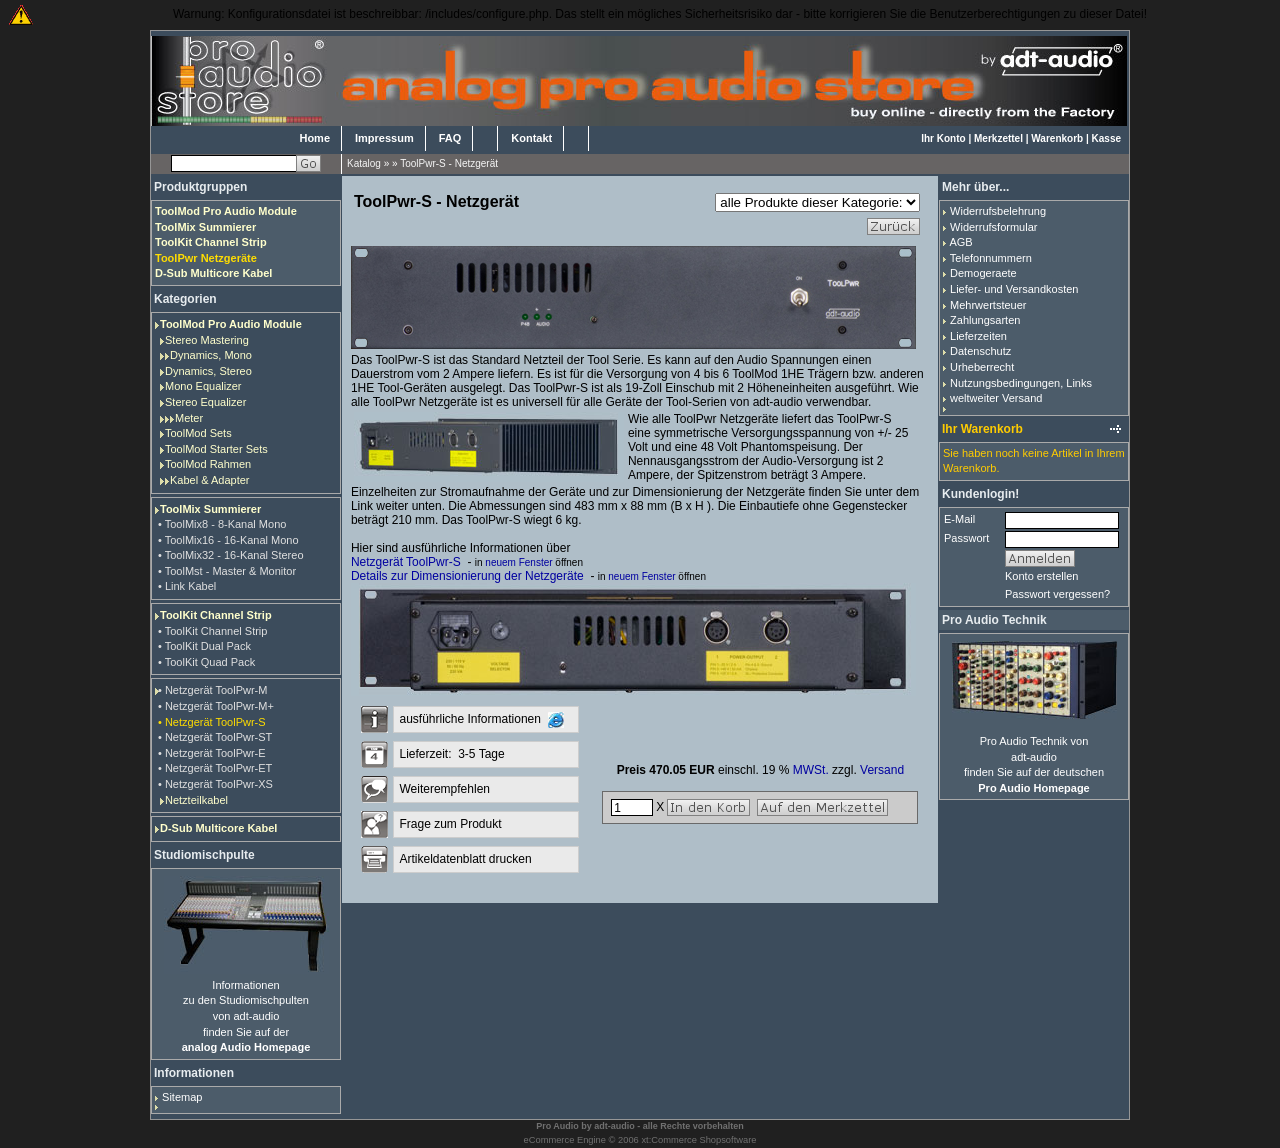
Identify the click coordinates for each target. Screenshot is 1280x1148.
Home (314, 138)
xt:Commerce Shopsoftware (698, 1140)
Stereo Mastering (207, 340)
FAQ (450, 138)
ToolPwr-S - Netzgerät (449, 163)
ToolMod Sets (198, 433)
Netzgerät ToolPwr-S (406, 562)
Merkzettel (998, 138)
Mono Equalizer (203, 386)
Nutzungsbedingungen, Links (1021, 383)
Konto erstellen (1041, 576)
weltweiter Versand (996, 398)
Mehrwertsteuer (988, 305)
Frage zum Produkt (450, 824)
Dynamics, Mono (211, 355)
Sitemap (182, 1097)
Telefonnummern (991, 258)
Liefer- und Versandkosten (1014, 289)
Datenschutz (980, 351)
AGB (960, 242)
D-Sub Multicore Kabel (218, 828)
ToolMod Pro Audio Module (231, 324)
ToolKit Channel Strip (216, 615)
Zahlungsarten (985, 320)
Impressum (384, 138)
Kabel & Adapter (210, 480)
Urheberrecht (982, 367)
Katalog (364, 163)
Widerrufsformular (993, 227)
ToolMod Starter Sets (216, 449)
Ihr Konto (943, 138)
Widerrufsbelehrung (998, 211)
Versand (882, 770)
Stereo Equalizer (205, 402)
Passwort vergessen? (1057, 594)
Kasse (1106, 138)
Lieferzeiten (978, 336)
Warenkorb (1057, 138)
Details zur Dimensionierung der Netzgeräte (467, 576)
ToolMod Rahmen (208, 464)
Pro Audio (557, 1126)
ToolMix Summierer (210, 509)
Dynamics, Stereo (208, 371)
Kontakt (531, 138)
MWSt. (811, 770)
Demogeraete (983, 273)
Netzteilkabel (196, 800)
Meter (189, 418)
